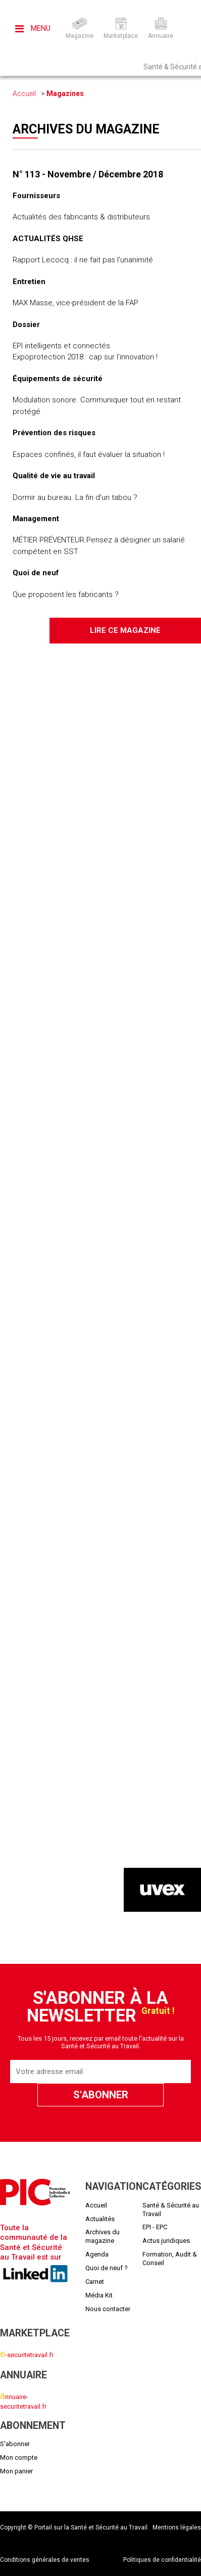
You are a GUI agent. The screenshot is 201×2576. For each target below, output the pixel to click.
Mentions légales (177, 2527)
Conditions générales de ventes (44, 2559)
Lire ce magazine (125, 630)
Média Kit (99, 2295)
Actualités (100, 2219)
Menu (33, 28)
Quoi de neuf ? (106, 2268)
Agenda (97, 2254)
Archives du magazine (102, 2236)
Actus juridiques (166, 2240)
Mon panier (16, 2471)
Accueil (24, 93)
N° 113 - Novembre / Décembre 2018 (88, 174)
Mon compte (18, 2457)
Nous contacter (107, 2309)
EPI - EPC (154, 2227)
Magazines (65, 93)
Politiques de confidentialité (162, 2559)
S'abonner (15, 2444)
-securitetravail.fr (27, 2355)
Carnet (94, 2281)
